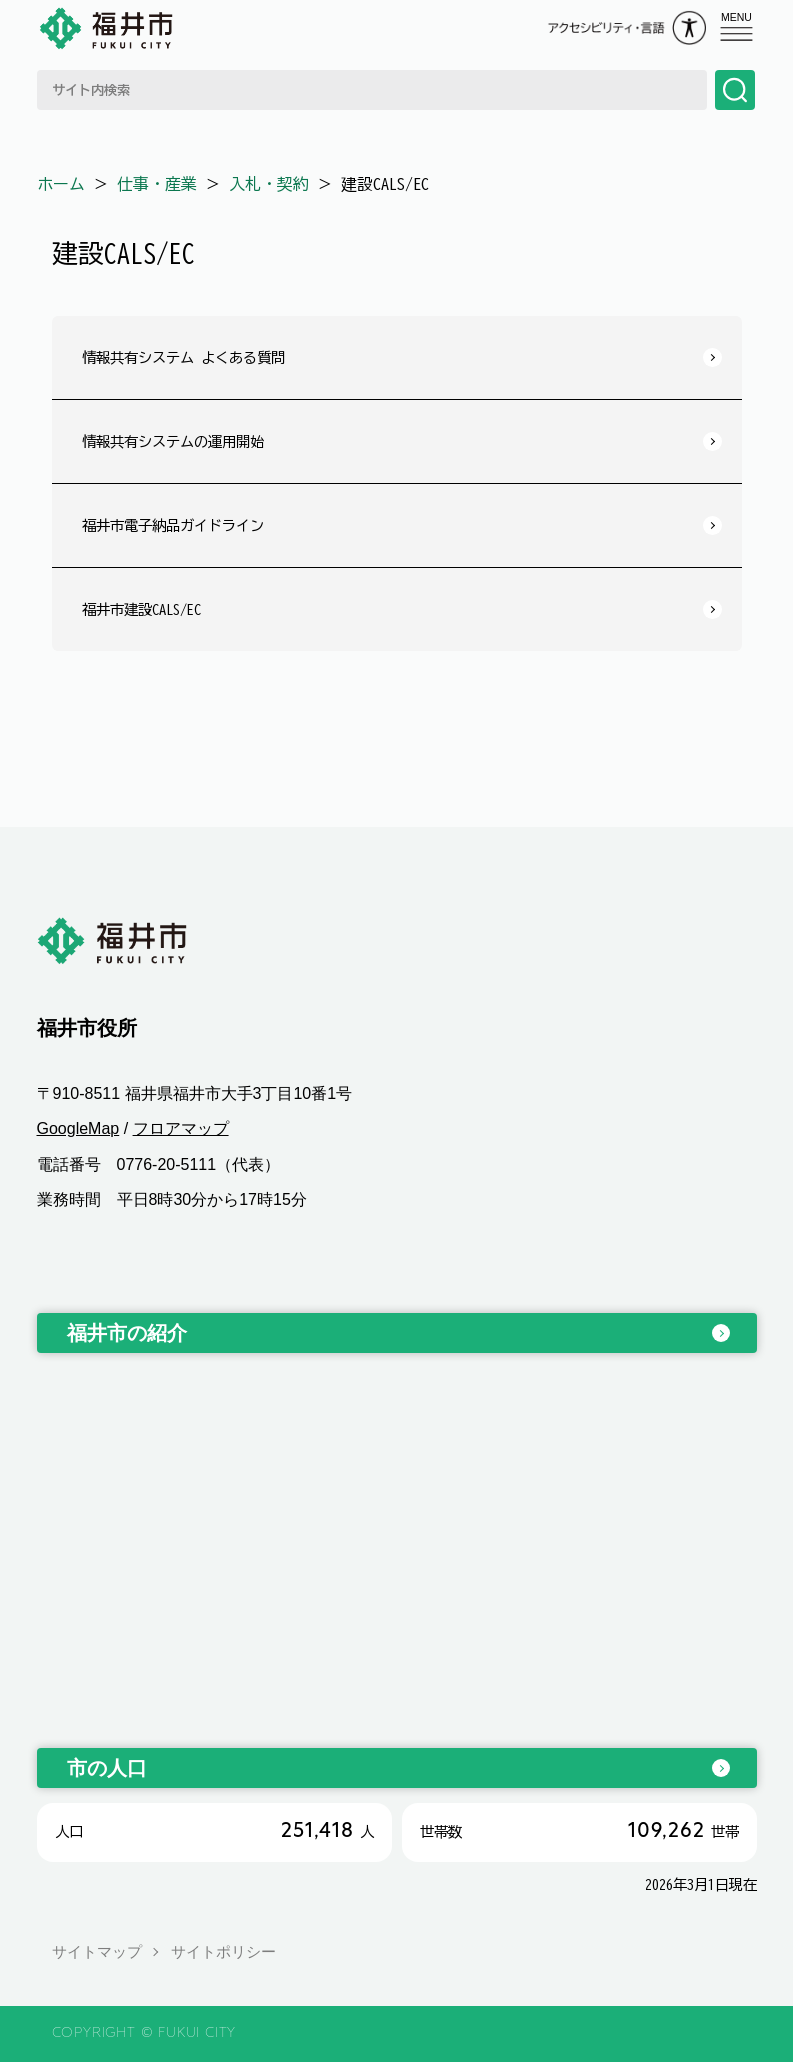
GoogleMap (78, 1128)
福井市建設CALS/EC (141, 609)
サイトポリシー (223, 1951)
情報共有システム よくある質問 (183, 357)
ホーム (61, 184)
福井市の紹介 (127, 1333)
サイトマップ (97, 1951)
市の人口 (107, 1768)
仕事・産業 (157, 184)
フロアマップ (181, 1128)
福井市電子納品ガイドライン (173, 525)
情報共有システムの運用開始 (173, 441)
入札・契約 (269, 184)
